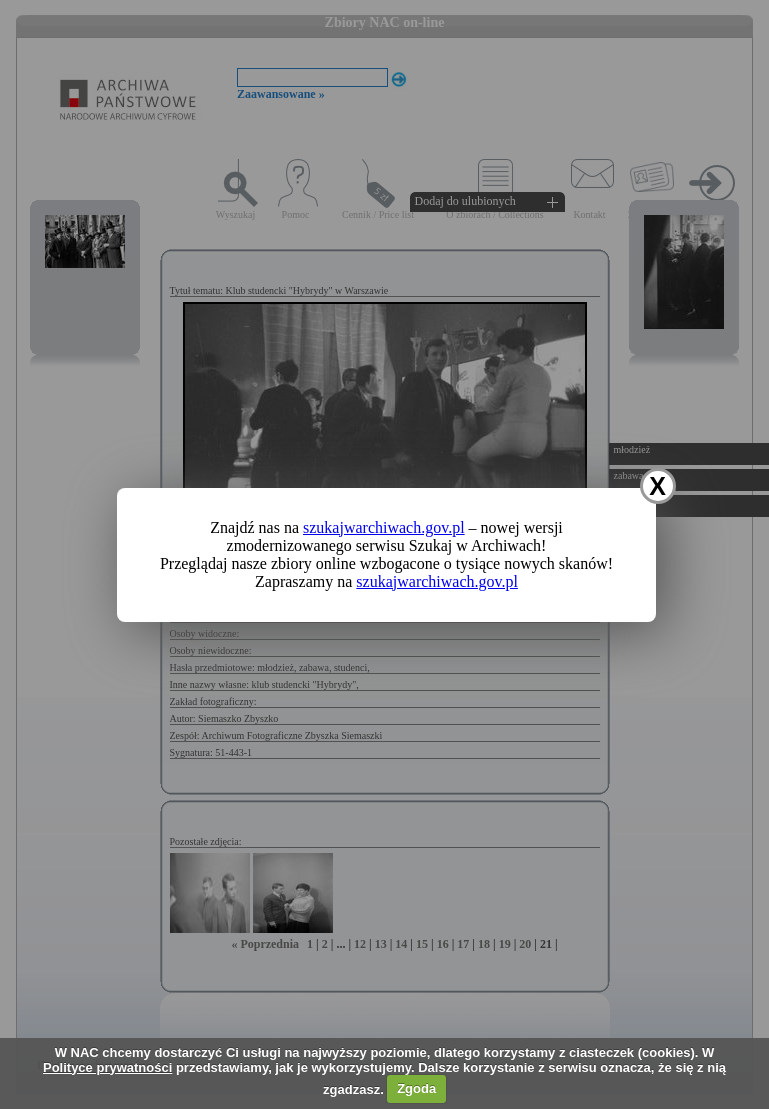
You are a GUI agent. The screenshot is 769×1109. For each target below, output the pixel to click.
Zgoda (416, 1088)
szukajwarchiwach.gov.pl (384, 527)
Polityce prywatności (107, 1067)
